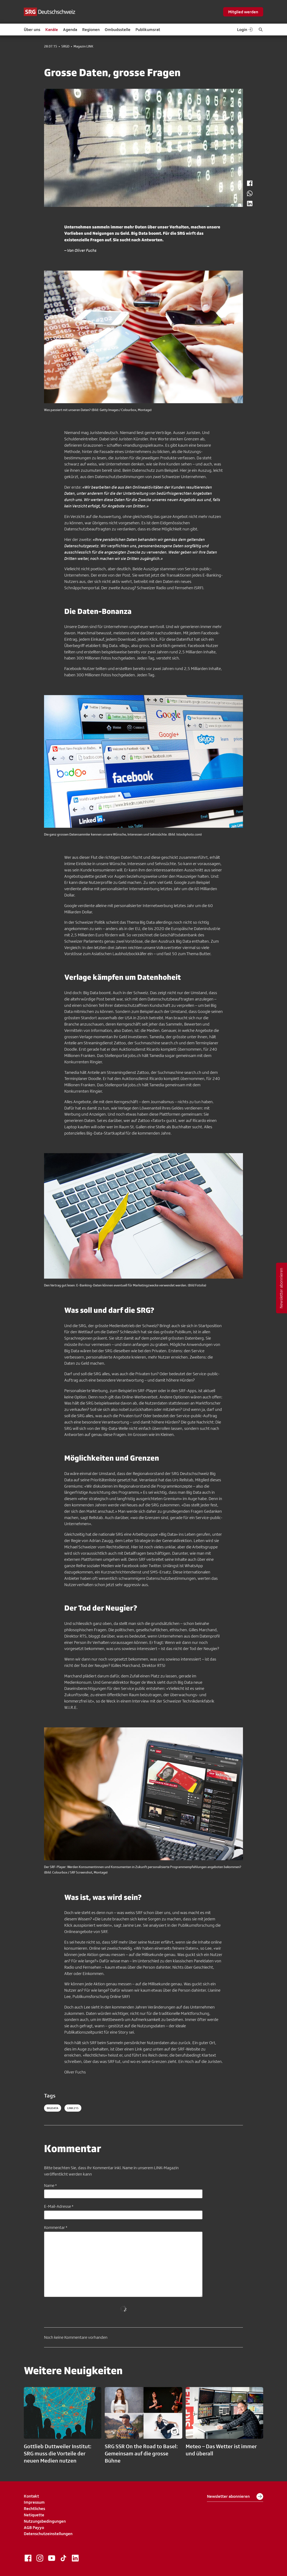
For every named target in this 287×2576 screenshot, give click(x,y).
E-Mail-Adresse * (58, 2206)
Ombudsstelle (117, 29)
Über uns (32, 29)
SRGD (65, 46)
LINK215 (73, 2108)
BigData (52, 2108)
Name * (50, 2185)
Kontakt (31, 2496)
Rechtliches (34, 2508)
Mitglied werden (243, 11)
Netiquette (34, 2515)
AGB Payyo (34, 2527)
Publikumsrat (147, 29)
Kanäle (51, 29)
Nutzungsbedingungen (45, 2521)
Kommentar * (55, 2227)
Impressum (34, 2502)
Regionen (91, 29)
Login (245, 29)
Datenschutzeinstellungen (48, 2533)
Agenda (70, 29)
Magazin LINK (83, 46)
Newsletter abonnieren (235, 2496)
